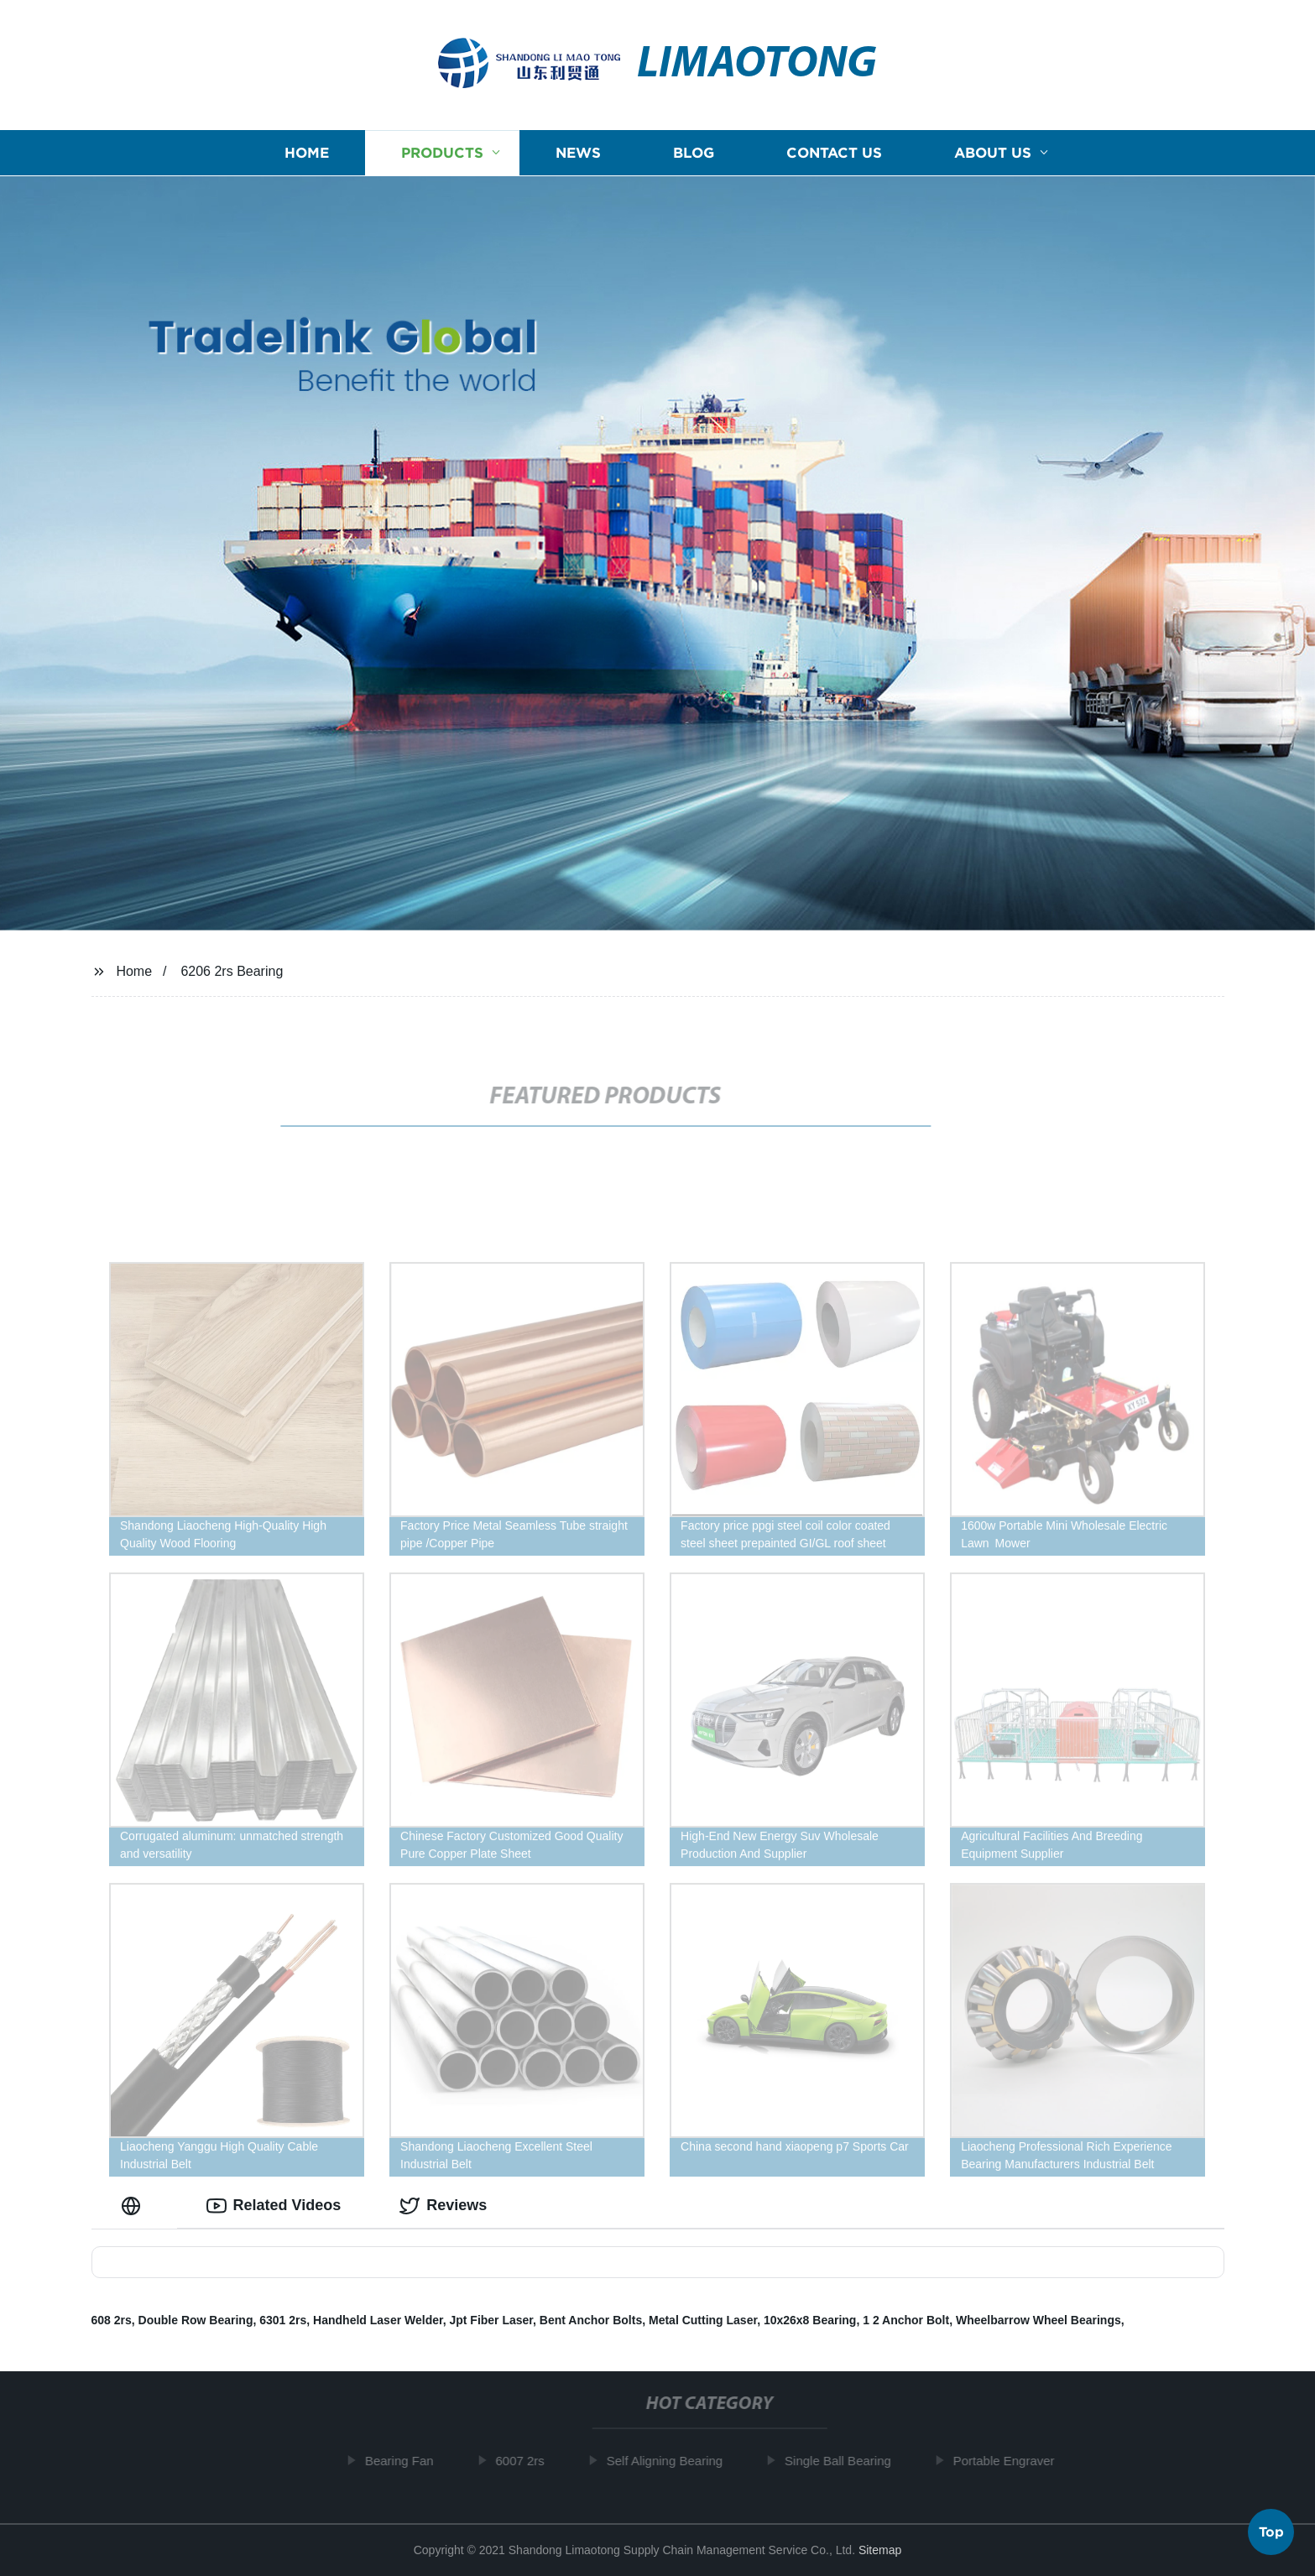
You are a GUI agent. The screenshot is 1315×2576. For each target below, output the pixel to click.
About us (992, 153)
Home (306, 153)
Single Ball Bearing (845, 2460)
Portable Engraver (1011, 2460)
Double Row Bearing (195, 2320)
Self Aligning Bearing (672, 2460)
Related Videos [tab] (274, 2206)
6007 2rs (527, 2460)
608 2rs (111, 2320)
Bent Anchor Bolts (591, 2320)
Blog (693, 153)
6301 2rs (282, 2320)
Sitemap (879, 2550)
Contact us (834, 153)
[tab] (134, 2205)
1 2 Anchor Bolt (906, 2320)
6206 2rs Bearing (231, 971)
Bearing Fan (407, 2460)
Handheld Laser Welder (378, 2320)
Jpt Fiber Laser (491, 2320)
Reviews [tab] (443, 2206)
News (578, 153)
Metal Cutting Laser (703, 2320)
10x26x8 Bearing (810, 2320)
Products (442, 153)
